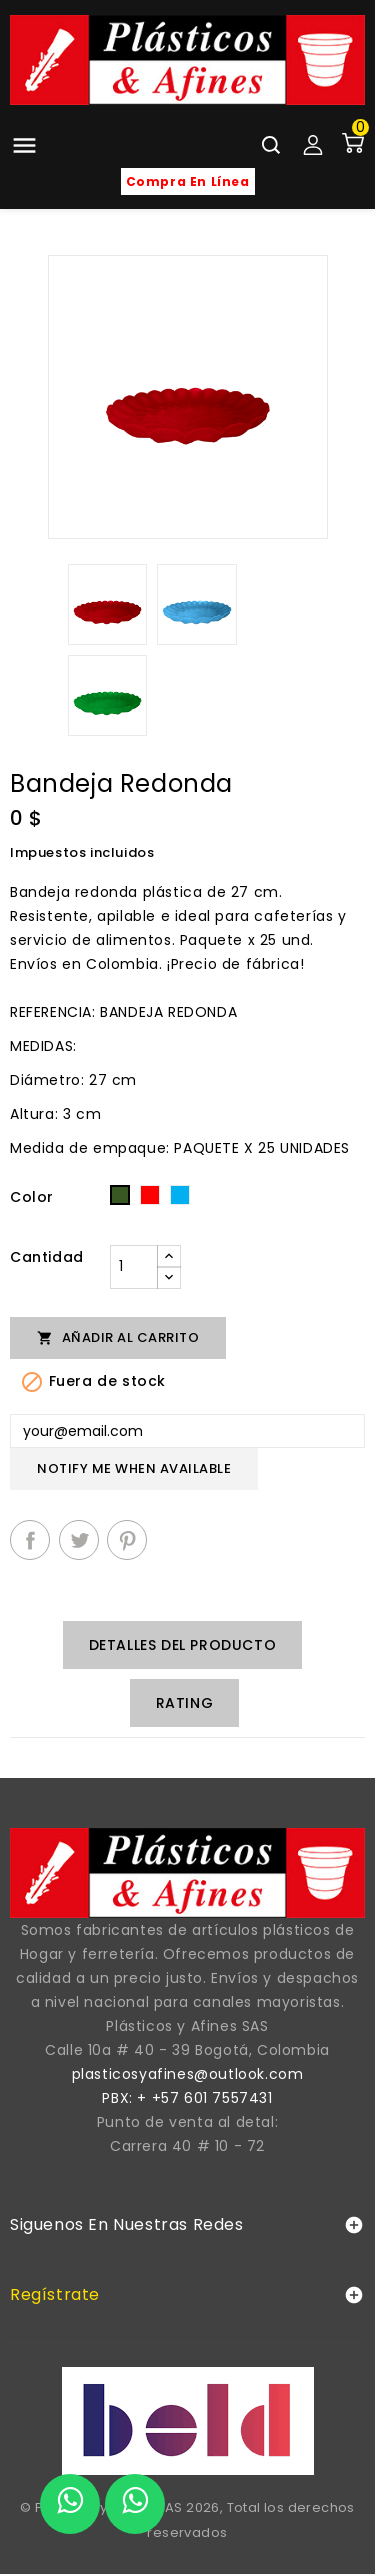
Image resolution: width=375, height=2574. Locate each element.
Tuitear (79, 1540)
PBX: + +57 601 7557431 (187, 2098)
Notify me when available (134, 1468)
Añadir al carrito (118, 1337)
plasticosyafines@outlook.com (188, 2074)
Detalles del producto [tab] (183, 1645)
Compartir (30, 1540)
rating (185, 1703)
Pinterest (127, 1540)
